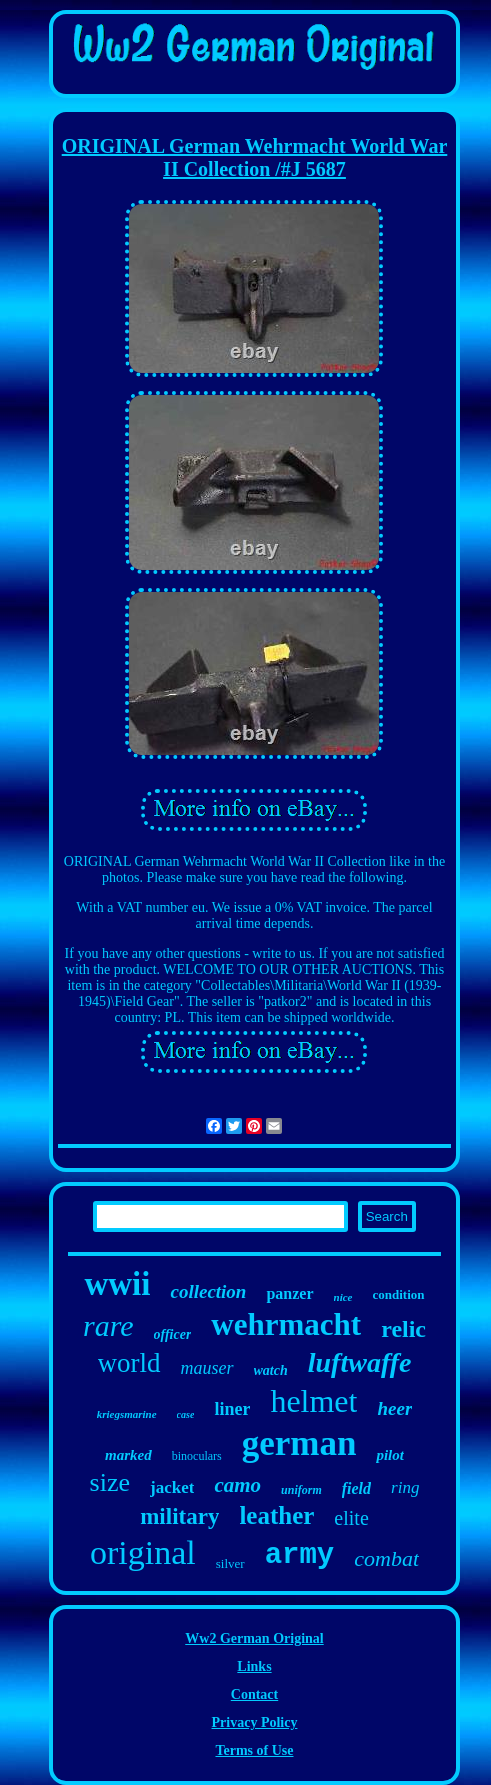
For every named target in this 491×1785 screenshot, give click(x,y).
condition (399, 1294)
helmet (313, 1401)
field (356, 1488)
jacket (172, 1487)
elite (351, 1518)
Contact (254, 1694)
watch (271, 1370)
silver (230, 1563)
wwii (117, 1284)
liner (232, 1409)
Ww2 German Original (254, 1638)
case (186, 1414)
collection (208, 1291)
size (110, 1482)
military (179, 1516)
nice (343, 1297)
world (129, 1363)
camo (237, 1485)
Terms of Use (254, 1750)
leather (276, 1515)
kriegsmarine (127, 1414)
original (143, 1552)
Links (254, 1666)
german (299, 1443)
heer (394, 1408)
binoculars (197, 1456)
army (300, 1555)
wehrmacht (286, 1324)
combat (386, 1558)
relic (403, 1329)
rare (108, 1325)
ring (405, 1487)
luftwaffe (360, 1362)
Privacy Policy (255, 1722)
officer (173, 1334)
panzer (289, 1293)
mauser (207, 1368)
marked (128, 1455)
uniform (301, 1490)
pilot (390, 1455)
